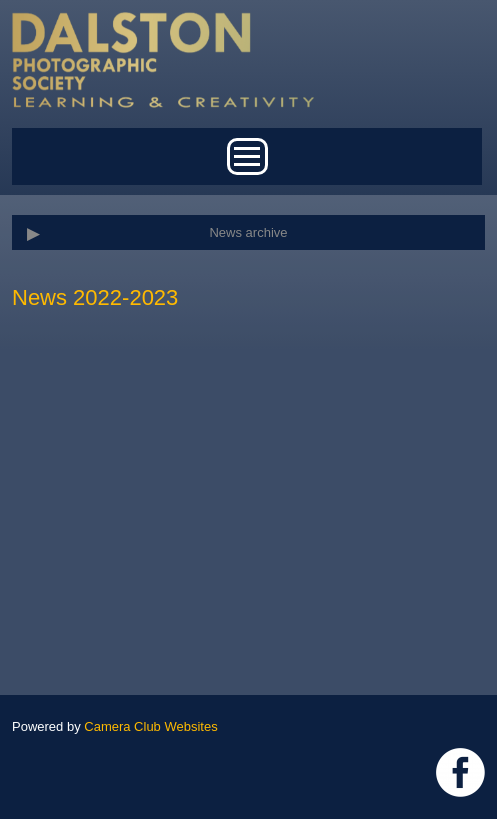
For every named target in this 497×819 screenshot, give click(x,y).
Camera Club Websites (150, 726)
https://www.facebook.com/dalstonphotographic (460, 772)
